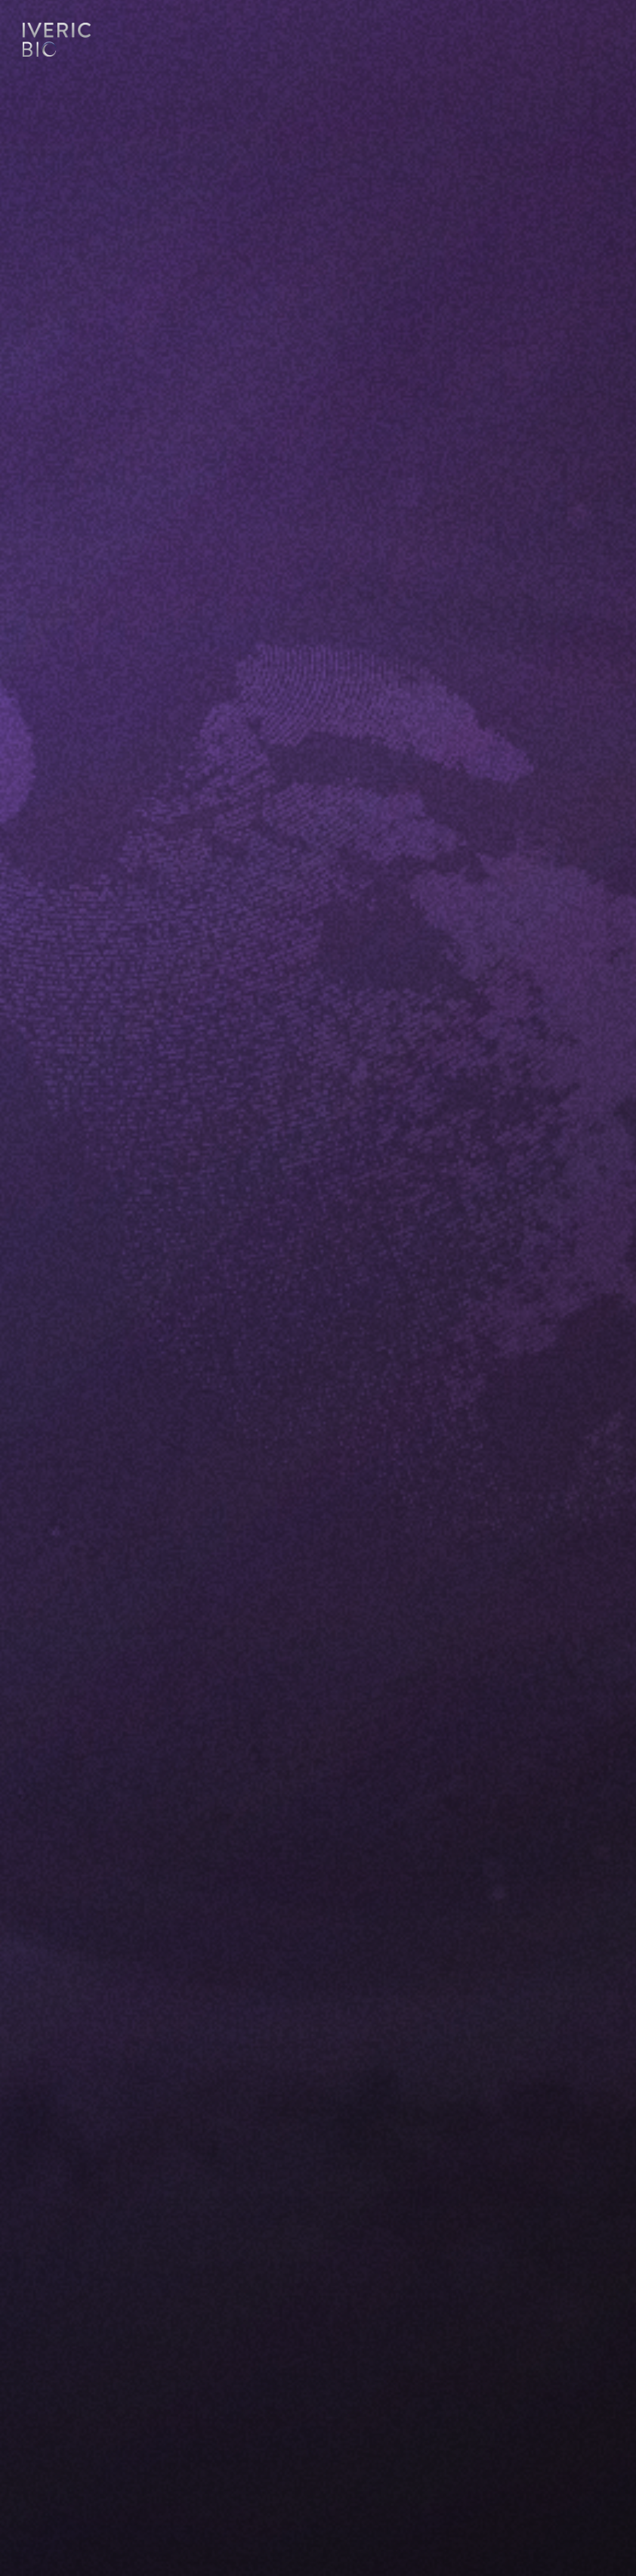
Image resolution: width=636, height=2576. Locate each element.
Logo (57, 41)
